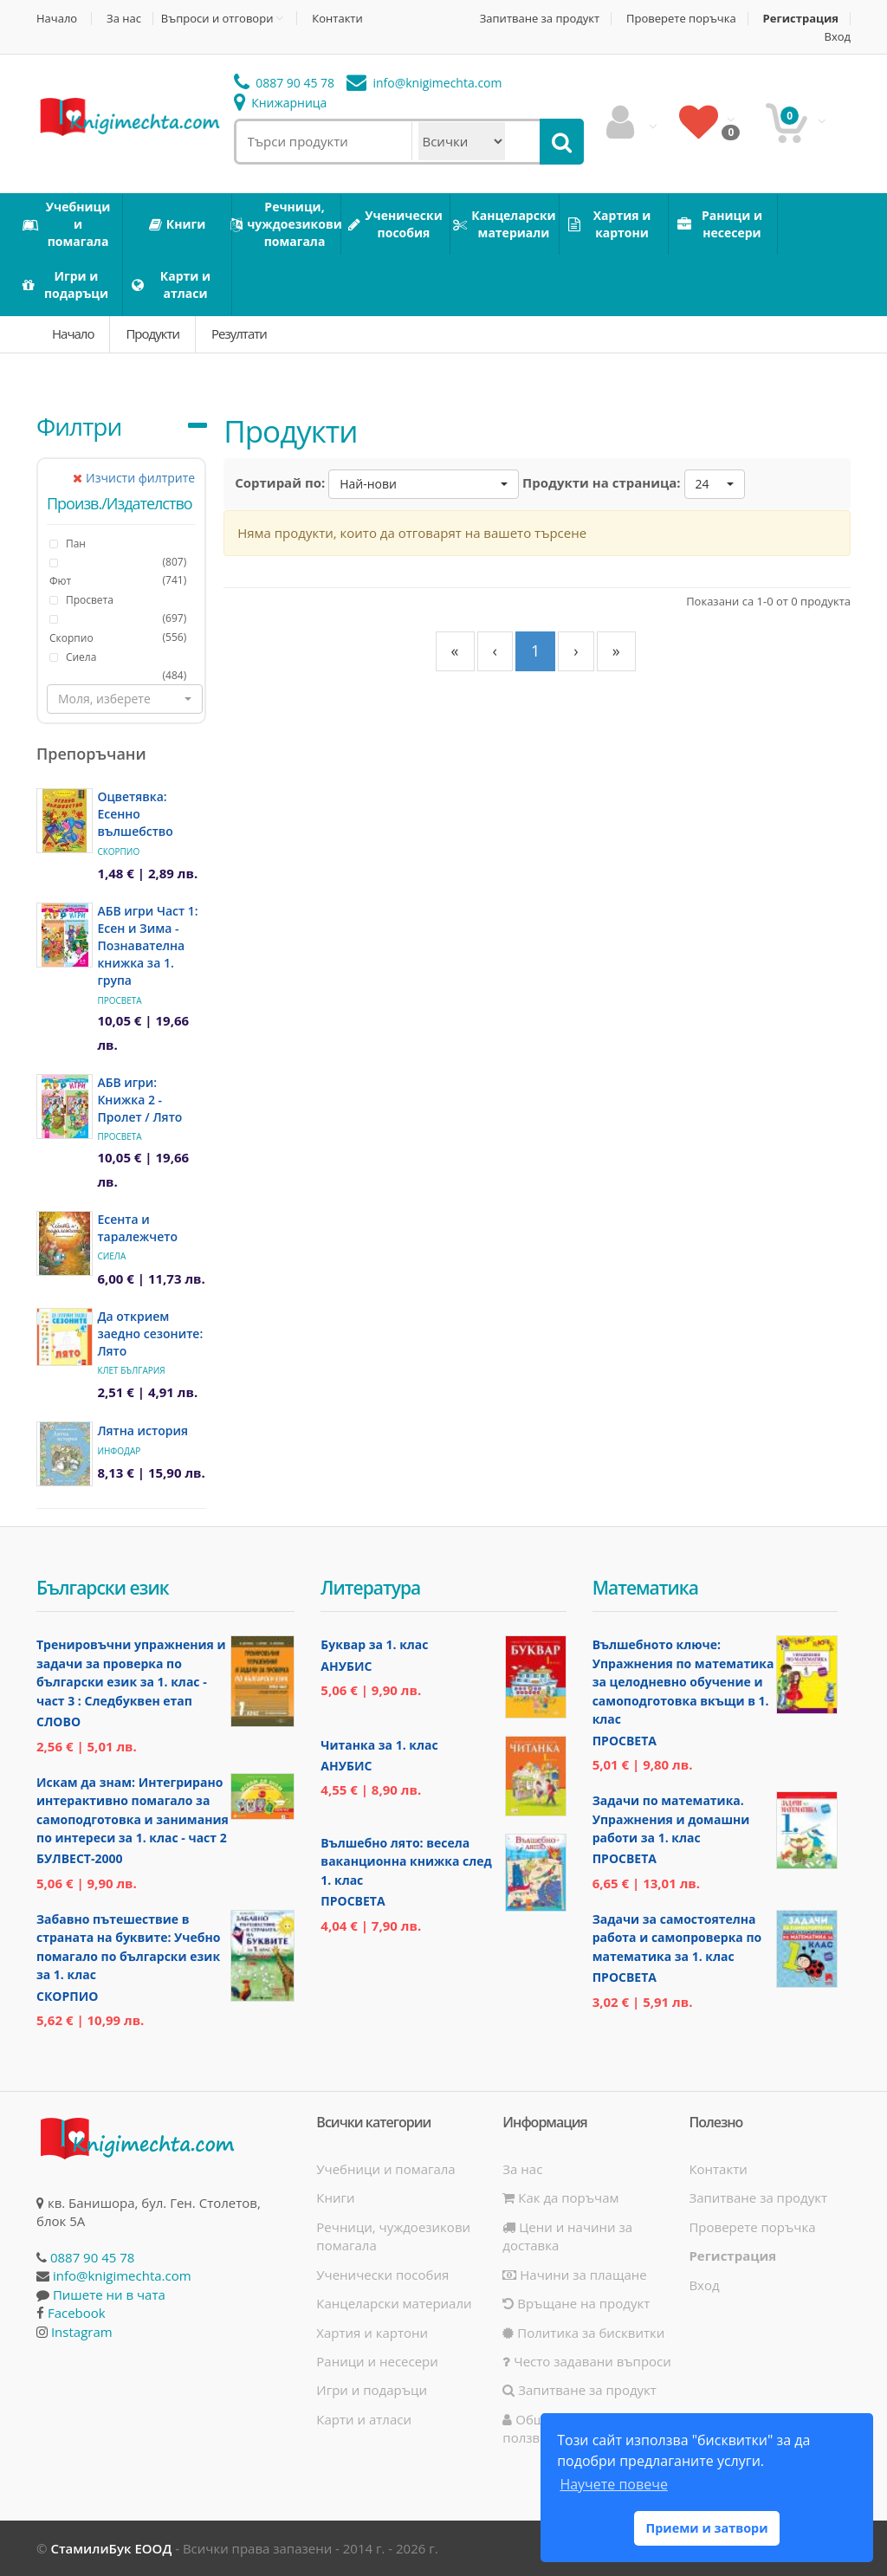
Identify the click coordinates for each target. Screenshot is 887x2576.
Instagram (82, 2331)
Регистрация (800, 18)
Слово (58, 1721)
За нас (124, 18)
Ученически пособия (382, 2274)
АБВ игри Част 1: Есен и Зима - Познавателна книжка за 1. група (147, 945)
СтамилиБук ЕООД (111, 2548)
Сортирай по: (280, 482)
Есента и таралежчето (137, 1228)
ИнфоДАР (118, 1451)
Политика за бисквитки (583, 2332)
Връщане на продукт (576, 2303)
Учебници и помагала (385, 2169)
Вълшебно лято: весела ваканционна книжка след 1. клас (405, 1861)
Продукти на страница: (601, 482)
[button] (125, 699)
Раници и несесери (377, 2361)
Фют (60, 581)
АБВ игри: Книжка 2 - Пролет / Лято (139, 1099)
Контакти (337, 18)
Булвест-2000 (79, 1858)
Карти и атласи (363, 2419)
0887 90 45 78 (284, 82)
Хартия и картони (372, 2332)
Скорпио (71, 638)
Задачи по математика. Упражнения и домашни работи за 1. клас (671, 1819)
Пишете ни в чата (109, 2294)
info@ (424, 82)
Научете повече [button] (613, 2484)
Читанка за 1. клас (378, 1745)
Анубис (346, 1666)
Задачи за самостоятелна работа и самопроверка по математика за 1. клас (677, 1937)
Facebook (77, 2312)
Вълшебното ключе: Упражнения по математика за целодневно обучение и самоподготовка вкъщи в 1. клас (683, 1681)
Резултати (239, 333)
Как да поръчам (560, 2197)
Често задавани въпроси (586, 2361)
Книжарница (280, 102)
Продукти (152, 333)
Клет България (131, 1370)
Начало (56, 18)
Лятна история (142, 1430)
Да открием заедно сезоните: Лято (150, 1333)
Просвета (119, 1000)
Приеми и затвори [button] (706, 2528)
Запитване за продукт (539, 18)
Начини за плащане (574, 2274)
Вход (838, 36)
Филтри (78, 426)
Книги (335, 2197)
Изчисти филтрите (134, 477)
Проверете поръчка (681, 18)
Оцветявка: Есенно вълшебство (134, 813)
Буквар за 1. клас (374, 1644)
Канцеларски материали (393, 2303)
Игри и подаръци (371, 2389)
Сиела (111, 1256)
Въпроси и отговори (217, 18)
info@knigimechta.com (122, 2275)
